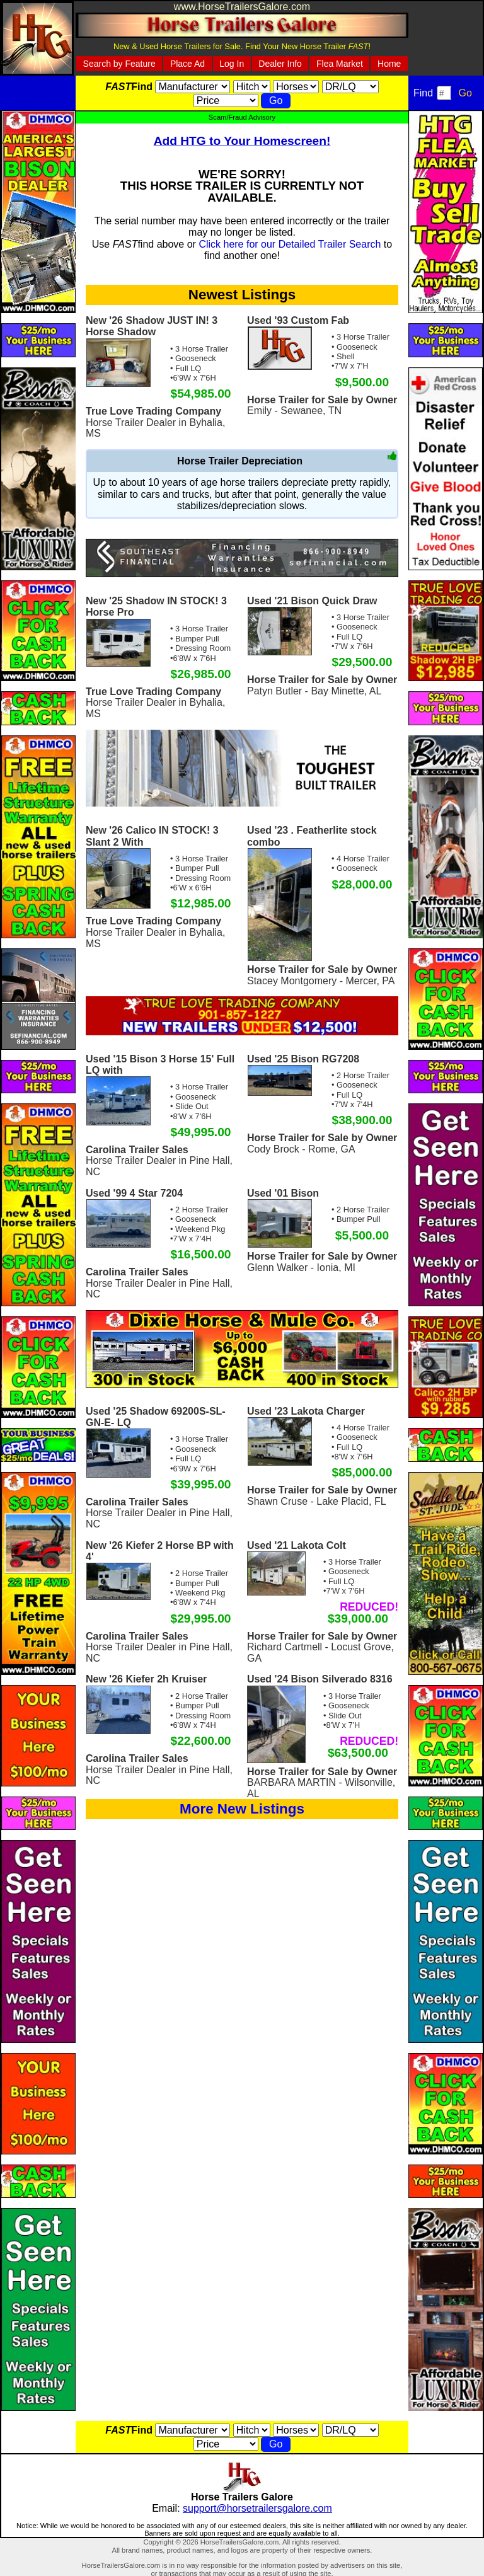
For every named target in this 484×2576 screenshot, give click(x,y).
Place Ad (187, 64)
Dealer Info (279, 64)
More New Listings (242, 1809)
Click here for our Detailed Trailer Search (290, 244)
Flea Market (339, 64)
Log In (231, 64)
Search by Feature (119, 64)
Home (389, 64)
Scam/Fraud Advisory (242, 117)
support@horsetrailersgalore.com (257, 2508)
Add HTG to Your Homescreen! (242, 140)
